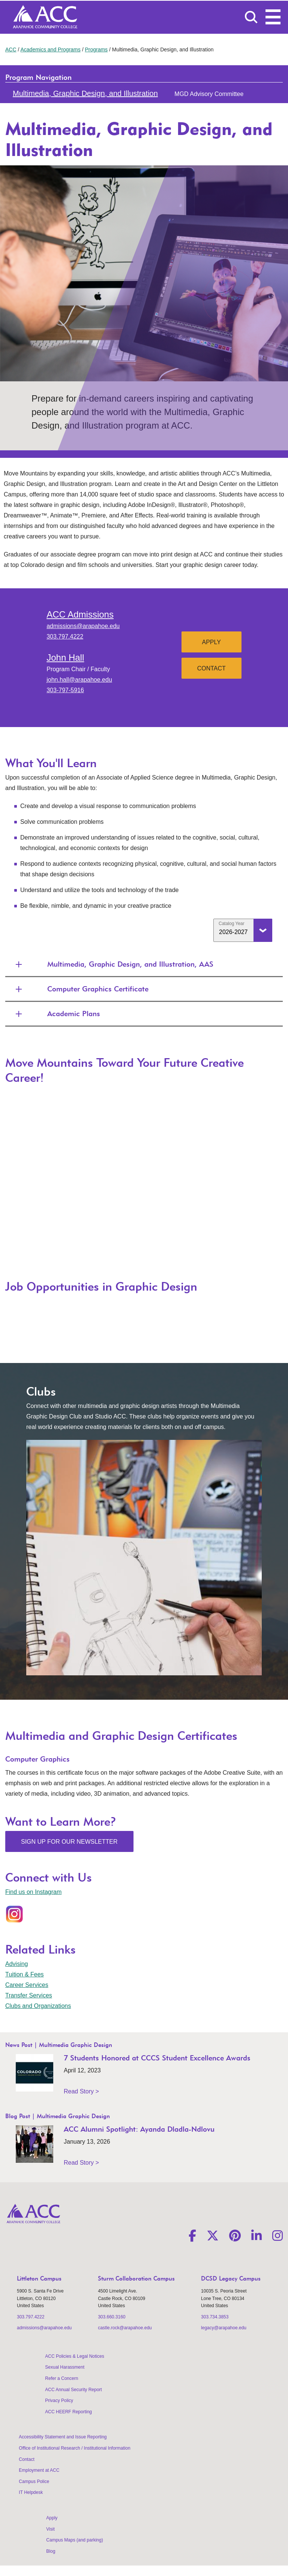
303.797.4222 (64, 636)
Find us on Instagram (33, 1892)
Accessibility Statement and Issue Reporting (62, 2437)
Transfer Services (28, 1995)
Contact (211, 668)
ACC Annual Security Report (73, 2389)
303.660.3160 (111, 2317)
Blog (50, 2551)
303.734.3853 (214, 2317)
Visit (50, 2529)
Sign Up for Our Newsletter (69, 1841)
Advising (16, 1964)
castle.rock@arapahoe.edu (125, 2327)
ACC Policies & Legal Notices (74, 2356)
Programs (96, 49)
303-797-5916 (65, 690)
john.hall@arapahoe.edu (79, 679)
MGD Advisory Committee (208, 94)
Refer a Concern (61, 2378)
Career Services (26, 1985)
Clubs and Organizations (38, 2006)
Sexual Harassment (64, 2367)
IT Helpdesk (31, 2492)
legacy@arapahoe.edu (223, 2327)
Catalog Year (231, 923)
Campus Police (34, 2481)
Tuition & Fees (24, 1974)
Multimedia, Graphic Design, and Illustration (85, 93)
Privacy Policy (59, 2400)
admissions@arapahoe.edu (83, 626)
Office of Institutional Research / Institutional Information (74, 2448)
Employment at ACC (39, 2470)
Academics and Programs (50, 49)
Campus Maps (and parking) (74, 2540)
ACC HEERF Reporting (68, 2411)
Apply (211, 642)
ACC (10, 49)
